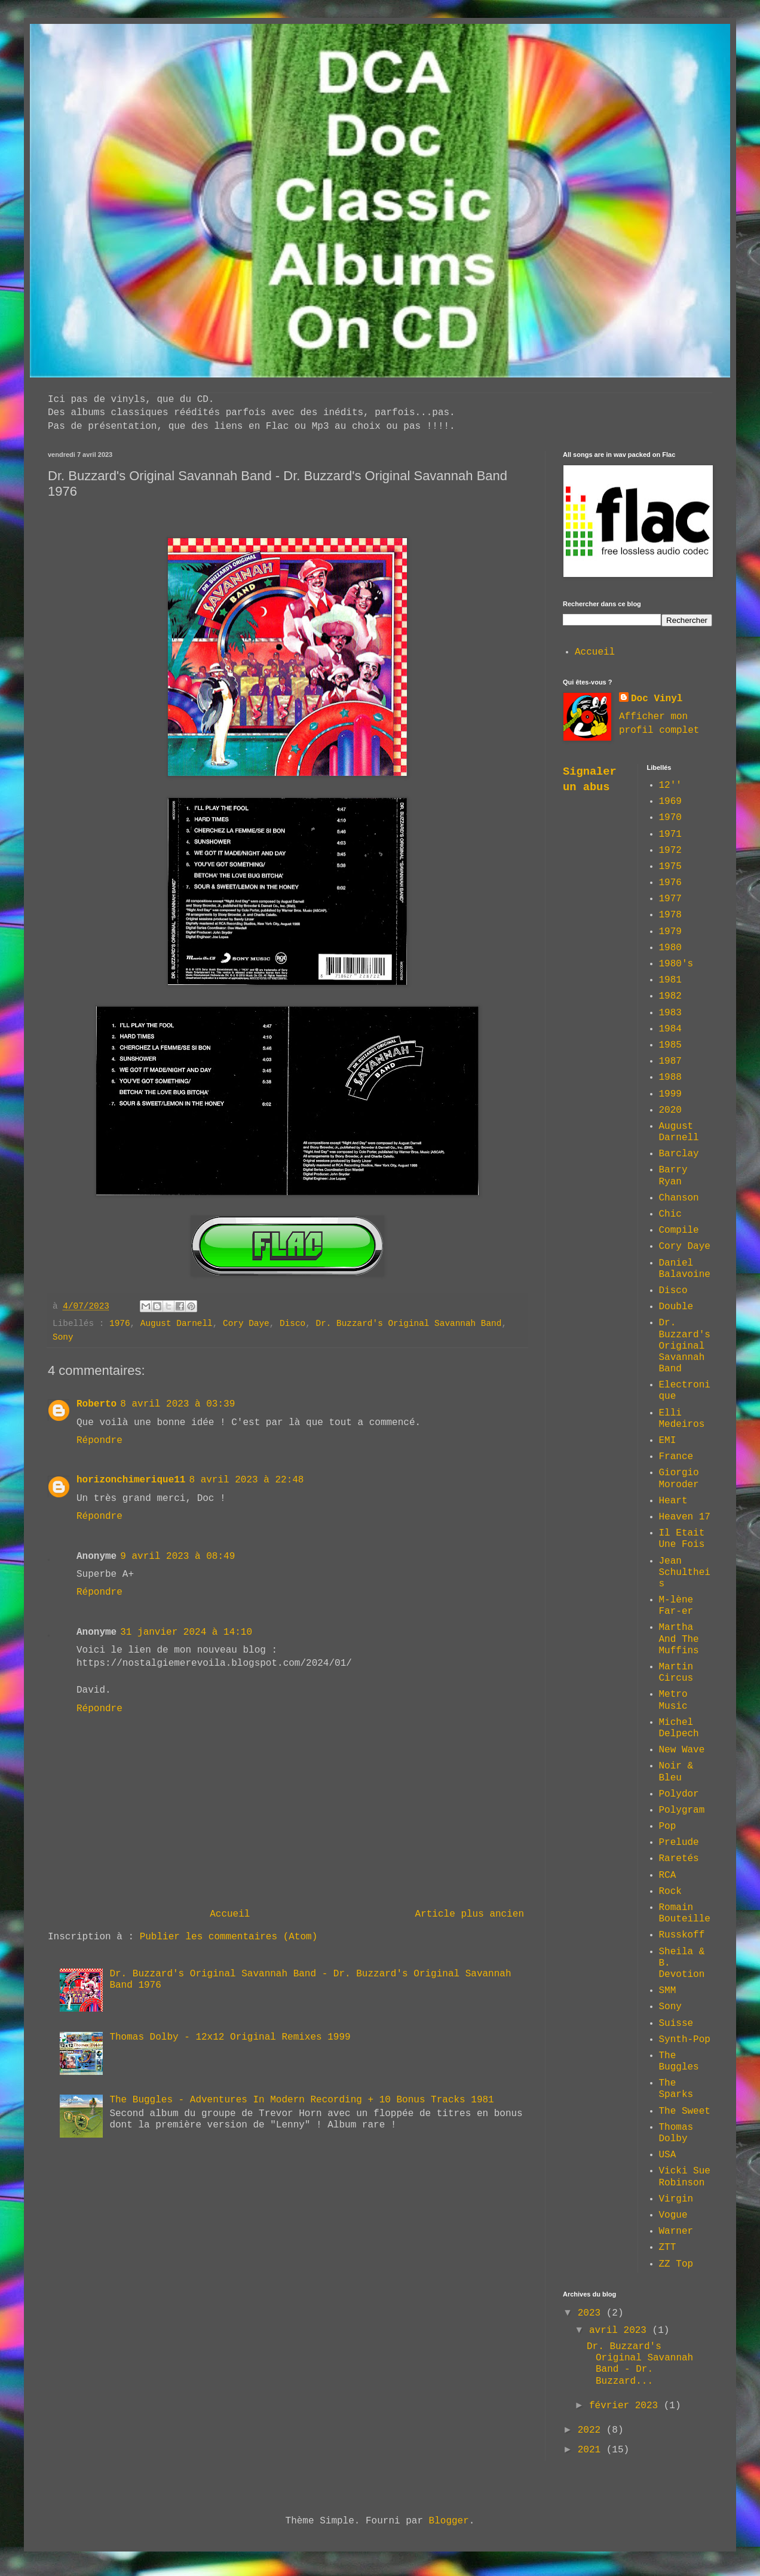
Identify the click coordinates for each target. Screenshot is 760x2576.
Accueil (230, 1914)
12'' (670, 785)
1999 (670, 1094)
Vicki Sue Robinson (684, 2177)
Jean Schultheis (684, 1572)
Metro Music (673, 1700)
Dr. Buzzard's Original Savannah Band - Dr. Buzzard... (640, 2364)
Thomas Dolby (676, 2133)
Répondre (99, 1440)
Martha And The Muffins (679, 1639)
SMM (667, 1990)
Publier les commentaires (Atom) (229, 1937)
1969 (670, 801)
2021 (592, 2450)
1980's (676, 964)
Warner (676, 2231)
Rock (670, 1891)
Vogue (673, 2215)
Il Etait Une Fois (682, 1539)
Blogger (449, 2521)
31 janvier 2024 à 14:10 (186, 1632)
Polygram (682, 1810)
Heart (673, 1501)
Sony (63, 1337)
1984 (670, 1029)
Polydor (679, 1794)
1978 (670, 915)
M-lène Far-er (676, 1606)
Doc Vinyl (656, 698)
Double (676, 1306)
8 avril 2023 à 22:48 (246, 1480)
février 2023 (626, 2405)
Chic (670, 1214)
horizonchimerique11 (130, 1480)
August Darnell (176, 1323)
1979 (670, 931)
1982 (670, 996)
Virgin (676, 2199)
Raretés (679, 1858)
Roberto (96, 1404)
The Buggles (679, 2061)
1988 (670, 1077)
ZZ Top (676, 2264)
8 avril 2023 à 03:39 (177, 1404)
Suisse (676, 2023)
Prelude (679, 1842)
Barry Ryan (673, 1176)
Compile (679, 1230)
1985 (670, 1045)
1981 (670, 980)
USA (667, 2155)
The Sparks (676, 2089)
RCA (667, 1875)
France (676, 1456)
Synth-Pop (684, 2039)
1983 (670, 1013)
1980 (670, 947)
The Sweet (684, 2111)
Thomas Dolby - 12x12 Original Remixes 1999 (229, 2037)
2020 (670, 1110)
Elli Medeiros (682, 1419)
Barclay (679, 1154)
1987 (670, 1061)
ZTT (667, 2247)
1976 (119, 1323)
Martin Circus (676, 1673)
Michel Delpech (679, 1728)
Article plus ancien (469, 1914)
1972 (670, 850)
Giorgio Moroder (679, 1478)
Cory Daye (246, 1323)
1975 (670, 866)
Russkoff (682, 1935)
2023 (592, 2313)
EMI (667, 1440)
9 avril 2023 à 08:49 (177, 1556)
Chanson (679, 1198)
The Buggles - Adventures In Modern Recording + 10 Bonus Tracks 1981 (301, 2100)
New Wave (682, 1750)
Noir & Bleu (676, 1772)
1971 (670, 834)
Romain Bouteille (684, 1913)
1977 (670, 899)
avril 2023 (620, 2330)
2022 (592, 2430)
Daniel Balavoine (684, 1269)
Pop (667, 1826)
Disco (292, 1323)
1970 (670, 817)
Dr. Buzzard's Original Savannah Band (409, 1323)
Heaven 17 (684, 1517)
